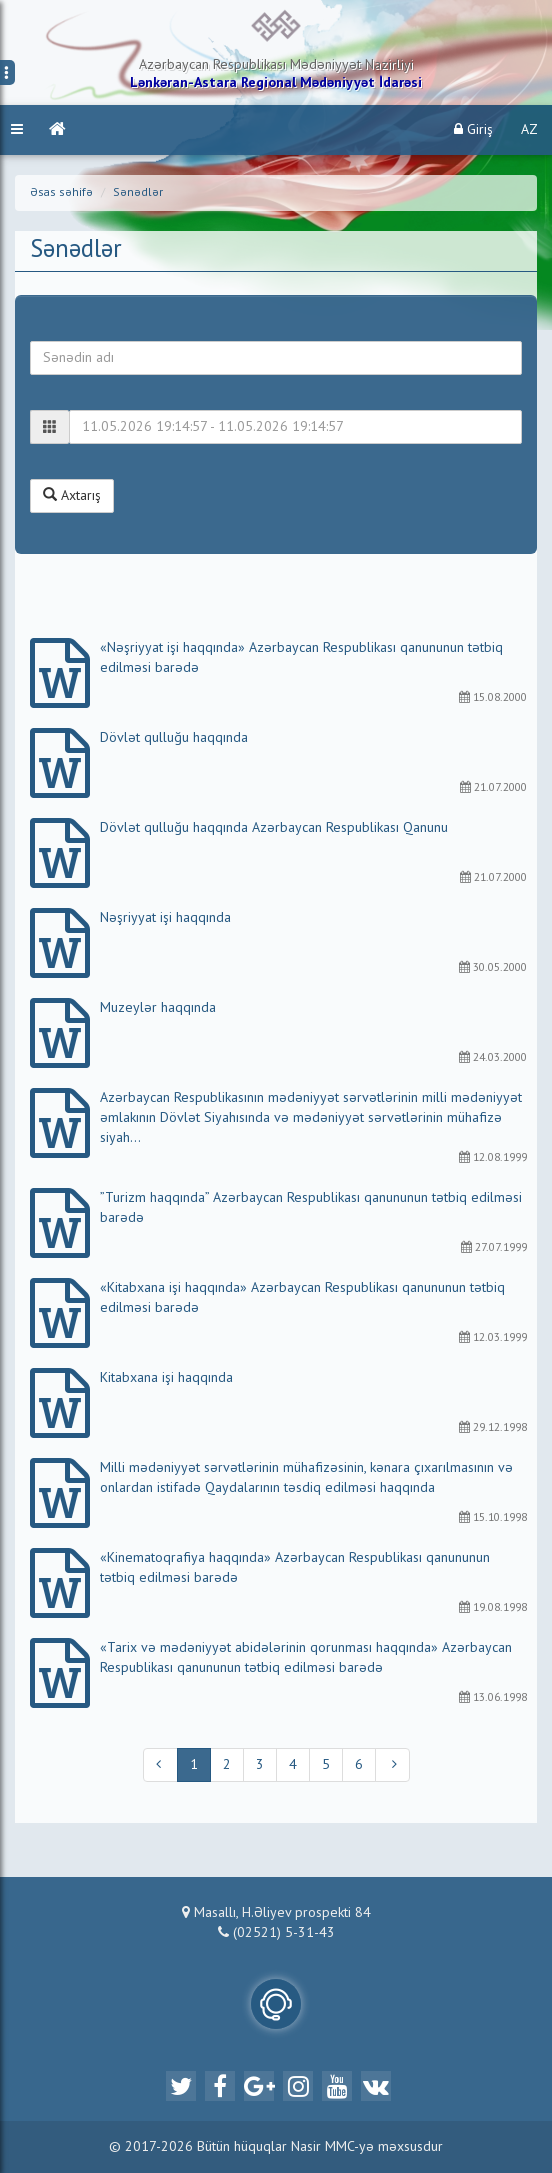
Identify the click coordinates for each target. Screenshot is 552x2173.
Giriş (473, 129)
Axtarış (72, 495)
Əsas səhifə (61, 193)
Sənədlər (138, 193)
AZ (529, 130)
